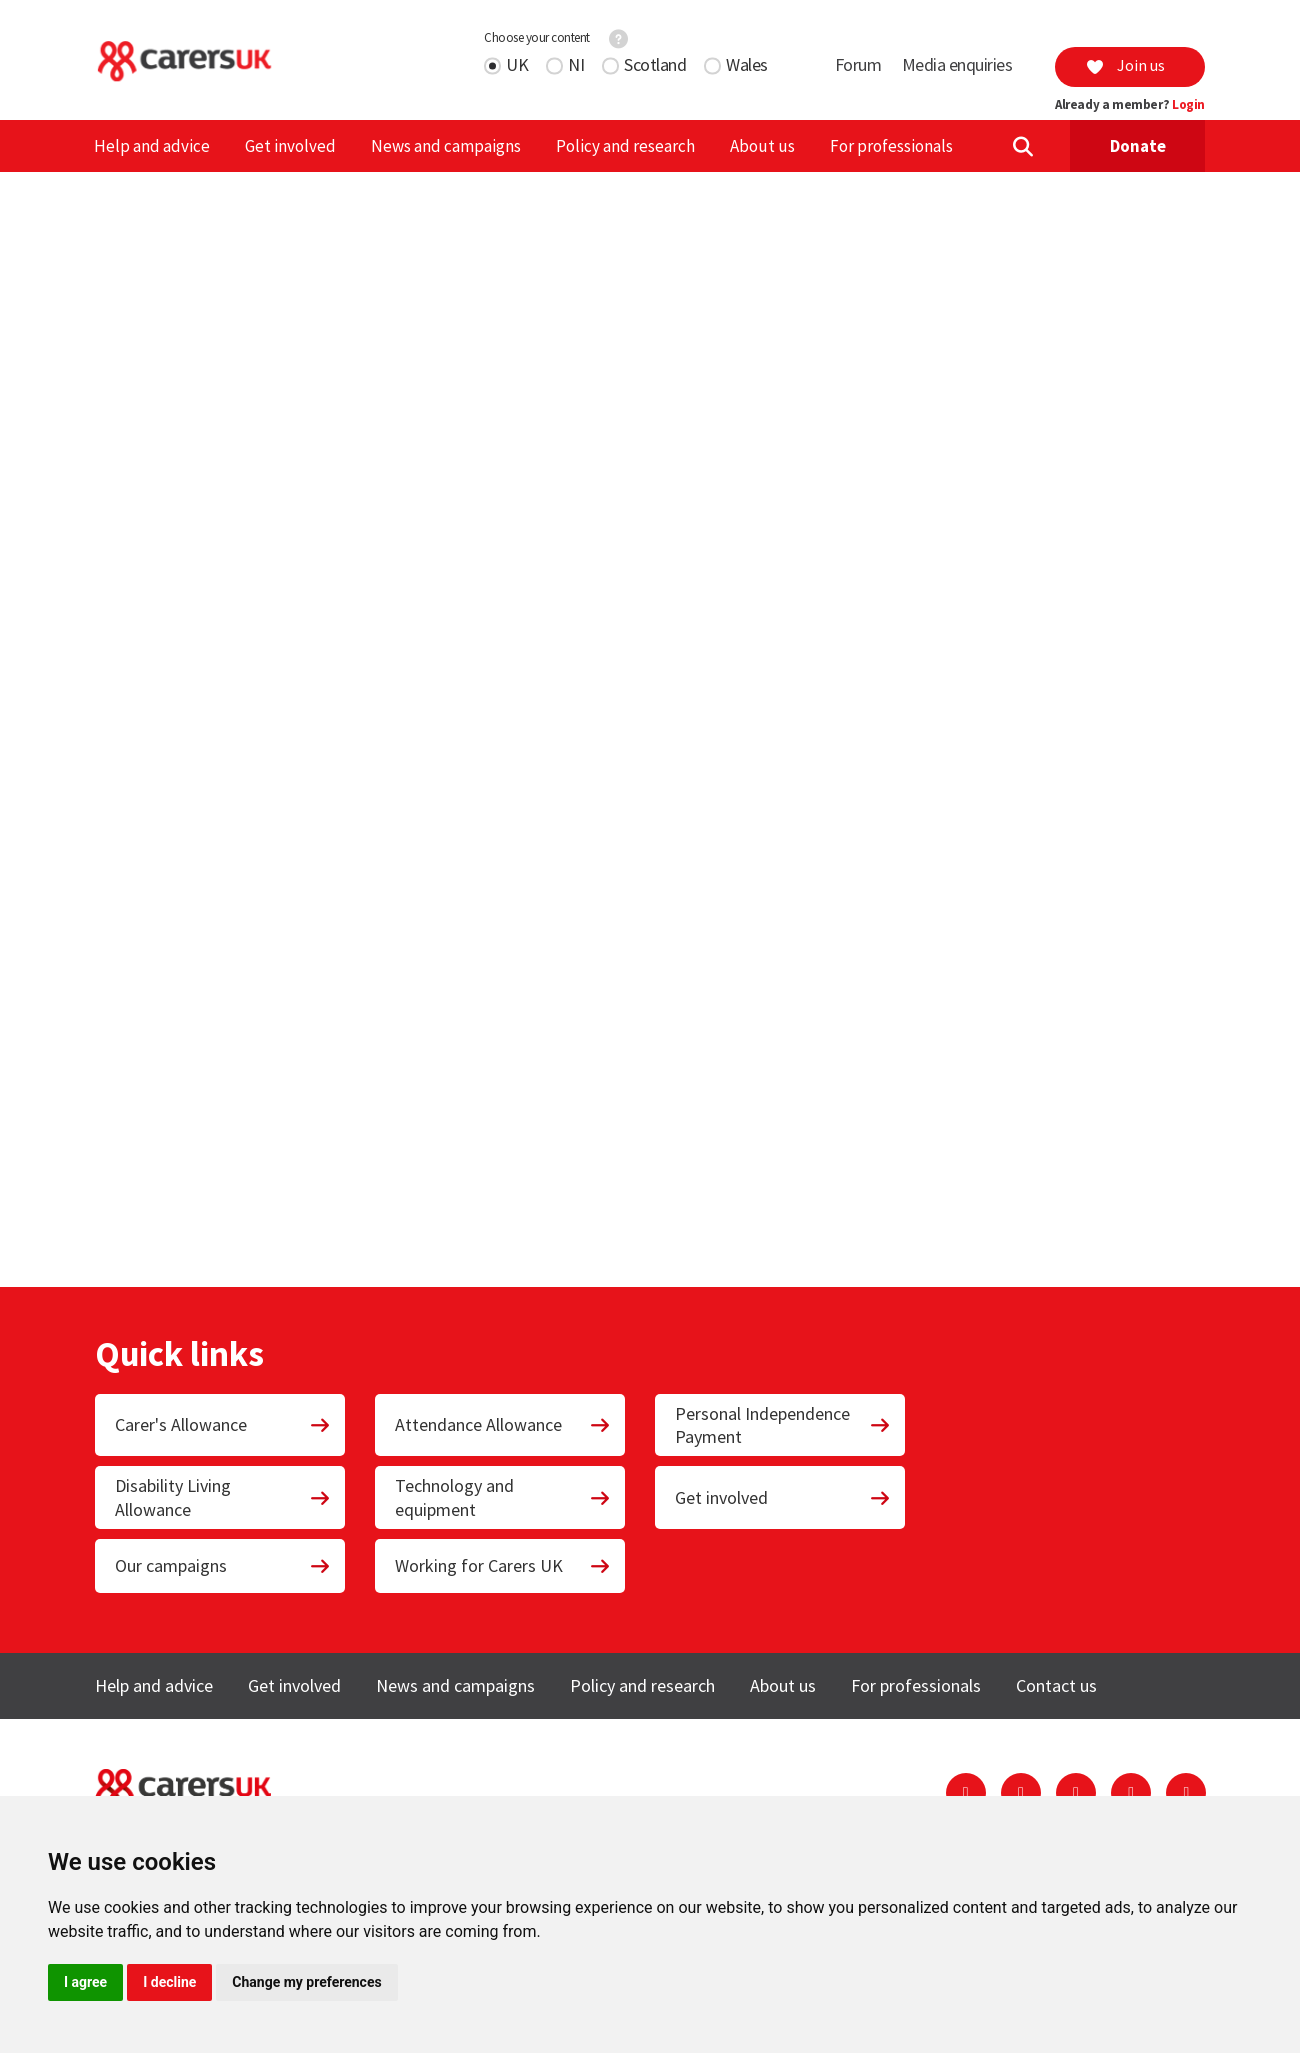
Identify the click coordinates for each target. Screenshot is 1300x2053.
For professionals (891, 146)
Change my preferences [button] (306, 1982)
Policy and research (625, 146)
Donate (1138, 146)
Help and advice (152, 146)
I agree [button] (85, 1982)
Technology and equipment (503, 1497)
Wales (747, 64)
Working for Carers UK (503, 1565)
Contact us (1056, 1685)
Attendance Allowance (503, 1424)
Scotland (655, 64)
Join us (1125, 65)
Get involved (290, 146)
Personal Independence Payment (783, 1425)
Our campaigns (223, 1565)
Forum (858, 64)
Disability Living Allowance (223, 1497)
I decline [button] (169, 1982)
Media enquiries (957, 64)
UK (517, 64)
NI (576, 64)
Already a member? (1130, 105)
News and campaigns (446, 146)
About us (762, 146)
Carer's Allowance (223, 1424)
